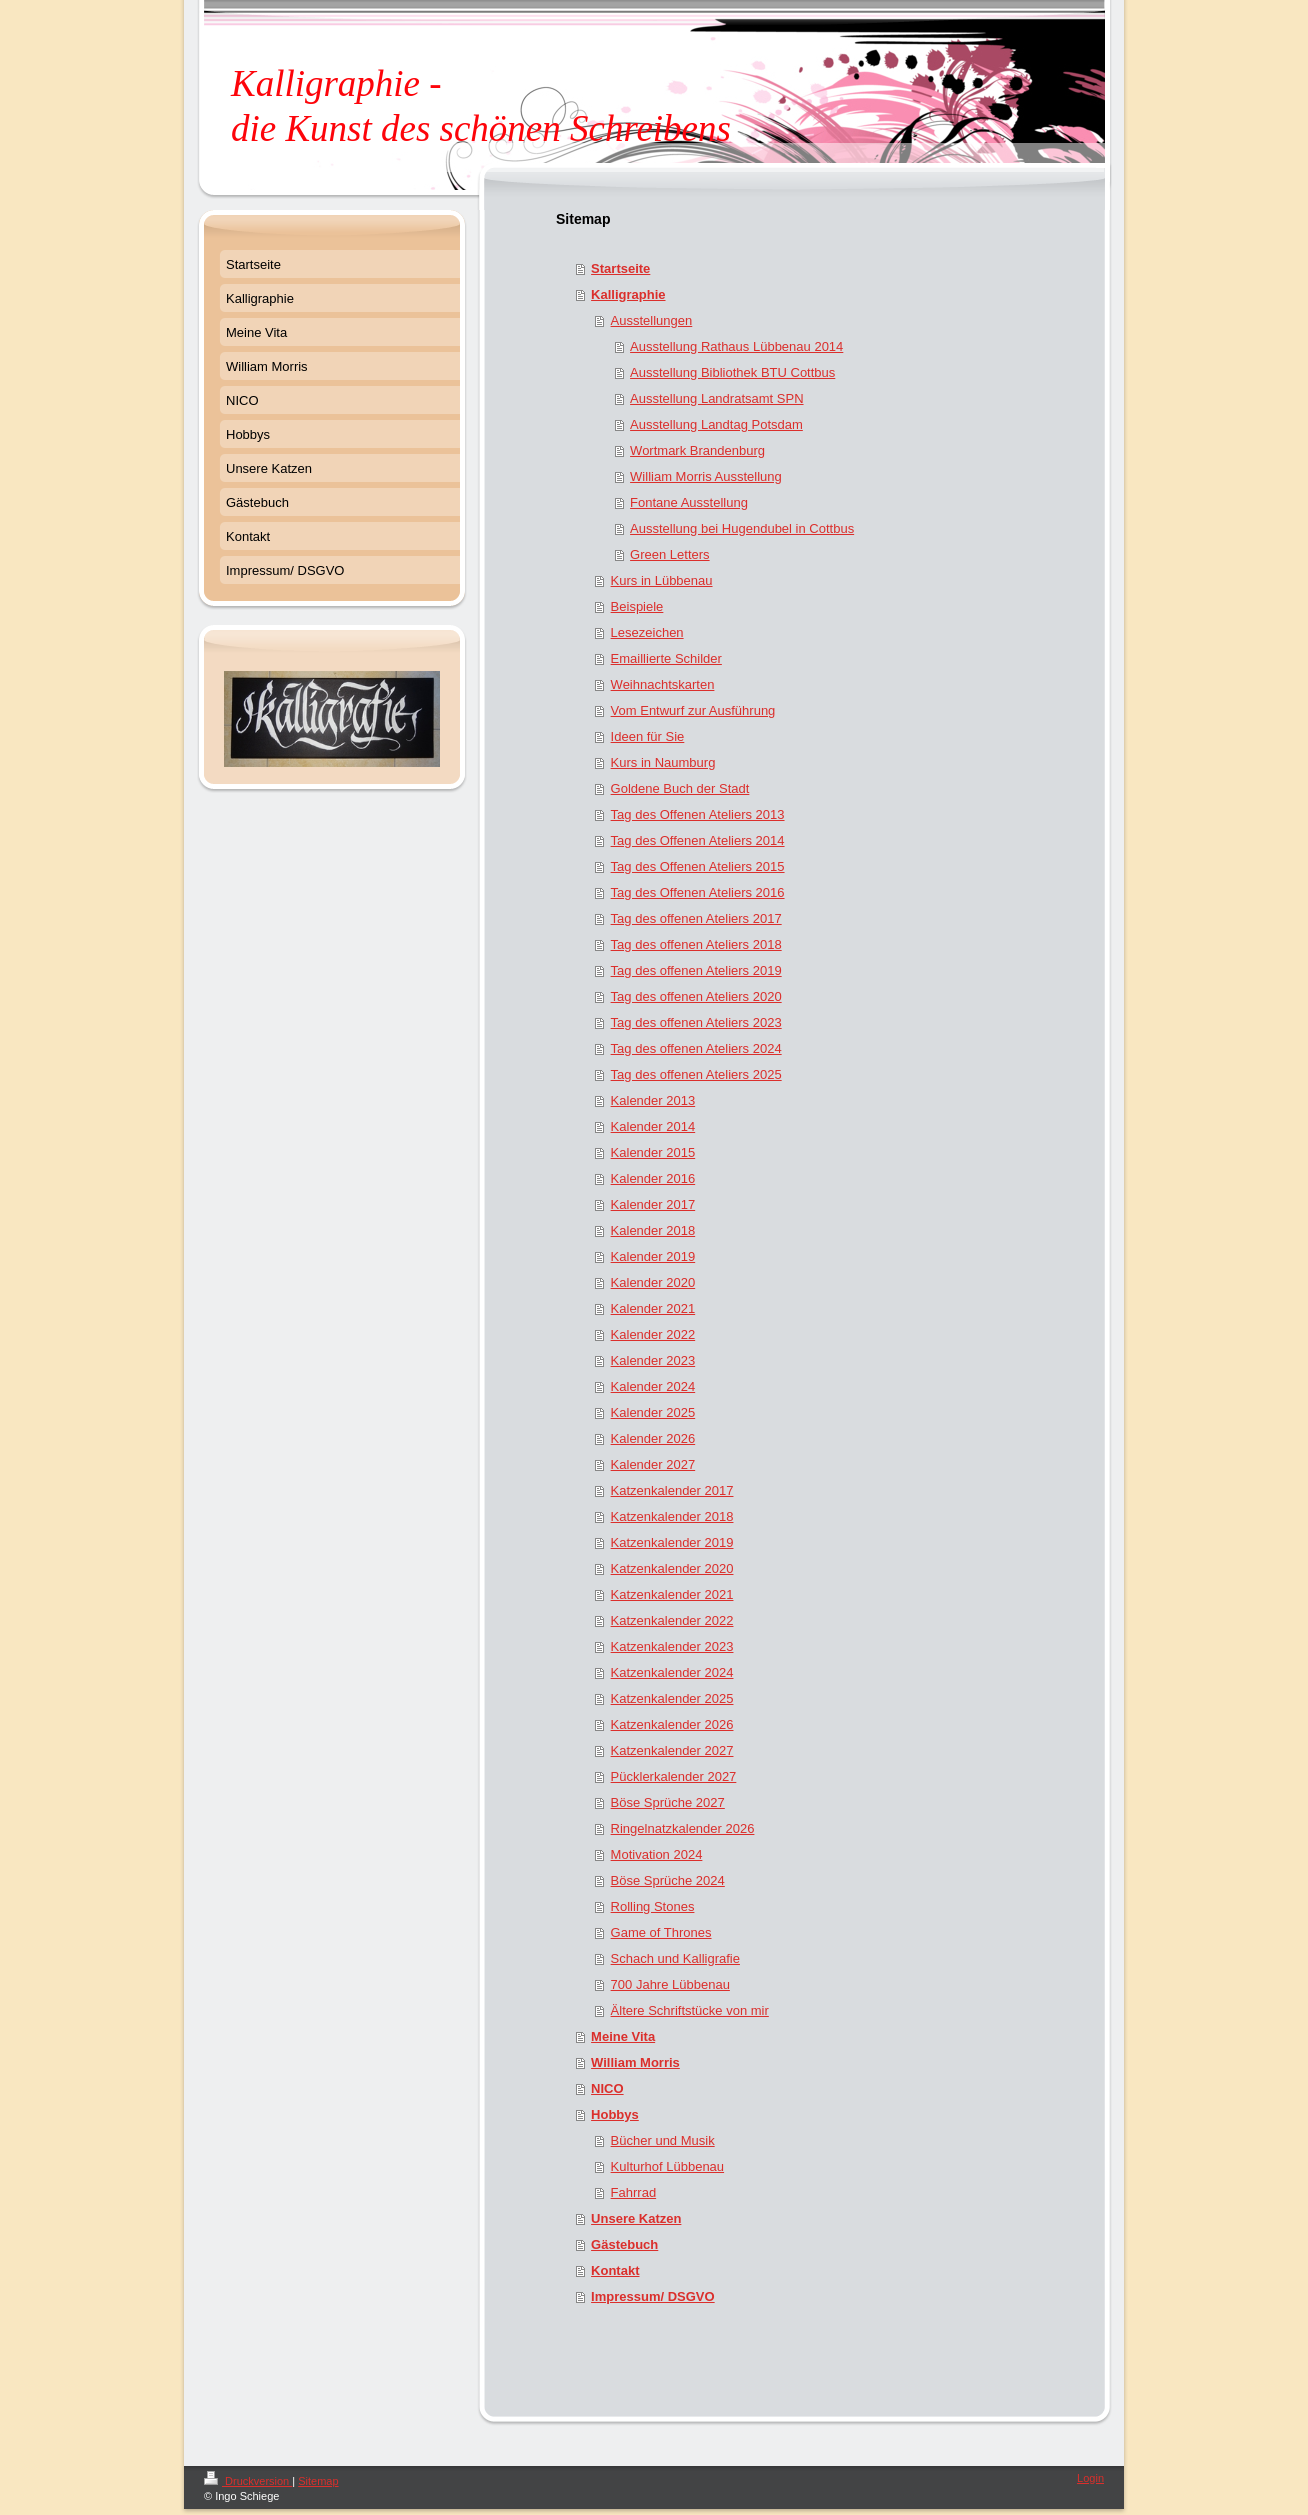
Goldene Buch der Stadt (680, 788)
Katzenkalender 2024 (672, 1672)
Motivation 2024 (657, 1854)
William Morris (635, 2062)
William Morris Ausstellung (706, 476)
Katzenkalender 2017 (672, 1490)
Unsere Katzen (636, 2218)
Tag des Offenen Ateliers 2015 (698, 866)
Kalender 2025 (653, 1412)
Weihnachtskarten (663, 684)
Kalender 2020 (653, 1282)
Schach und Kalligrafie (675, 1958)
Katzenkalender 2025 (672, 1698)
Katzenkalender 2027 (672, 1750)
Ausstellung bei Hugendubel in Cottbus (742, 528)
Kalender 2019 (653, 1256)
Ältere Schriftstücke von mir (690, 2010)
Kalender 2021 (653, 1308)
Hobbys (615, 2114)
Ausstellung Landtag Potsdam (716, 424)
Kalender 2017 (653, 1204)
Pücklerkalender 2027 (674, 1776)
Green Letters (670, 554)
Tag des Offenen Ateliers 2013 (698, 814)
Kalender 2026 (653, 1438)
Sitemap (318, 2481)
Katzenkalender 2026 (672, 1724)
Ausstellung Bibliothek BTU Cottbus (732, 372)
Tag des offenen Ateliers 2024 (696, 1048)
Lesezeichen (647, 632)
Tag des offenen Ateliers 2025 (696, 1074)
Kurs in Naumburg (663, 762)
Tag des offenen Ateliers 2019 (696, 970)
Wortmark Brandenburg (697, 450)
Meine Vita (623, 2036)
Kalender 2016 (653, 1178)
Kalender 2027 (653, 1464)
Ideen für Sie (648, 736)
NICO (607, 2088)
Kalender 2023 (653, 1360)
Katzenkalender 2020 (672, 1568)
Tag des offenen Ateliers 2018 (696, 944)
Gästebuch (624, 2244)
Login (1090, 2478)
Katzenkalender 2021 (672, 1594)
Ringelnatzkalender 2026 (683, 1828)
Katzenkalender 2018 (672, 1516)
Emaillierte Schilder (666, 658)
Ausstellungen (652, 320)
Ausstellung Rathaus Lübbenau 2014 (736, 346)
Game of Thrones (661, 1932)
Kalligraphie (628, 294)
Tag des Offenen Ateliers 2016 (698, 892)
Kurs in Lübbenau (662, 580)
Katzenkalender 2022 (672, 1620)
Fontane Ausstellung (689, 502)
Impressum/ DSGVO (653, 2296)
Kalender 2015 (653, 1152)
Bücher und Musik (663, 2140)
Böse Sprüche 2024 (668, 1880)
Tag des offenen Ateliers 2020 (696, 996)
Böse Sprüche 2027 (668, 1802)
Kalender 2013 (653, 1100)
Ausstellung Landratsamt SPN (716, 398)
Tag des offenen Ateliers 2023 (696, 1022)
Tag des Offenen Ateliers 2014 (698, 840)
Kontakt (615, 2270)
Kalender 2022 (653, 1334)
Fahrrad (634, 2192)
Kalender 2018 (653, 1230)
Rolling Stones (653, 1906)
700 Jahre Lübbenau (670, 1984)
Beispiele (637, 606)
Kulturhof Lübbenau (667, 2166)
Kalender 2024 (653, 1386)
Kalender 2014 (653, 1126)
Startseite (620, 268)
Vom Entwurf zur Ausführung (693, 710)
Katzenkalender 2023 (672, 1646)
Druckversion (248, 2481)
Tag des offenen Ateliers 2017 (696, 918)
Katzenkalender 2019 (672, 1542)
